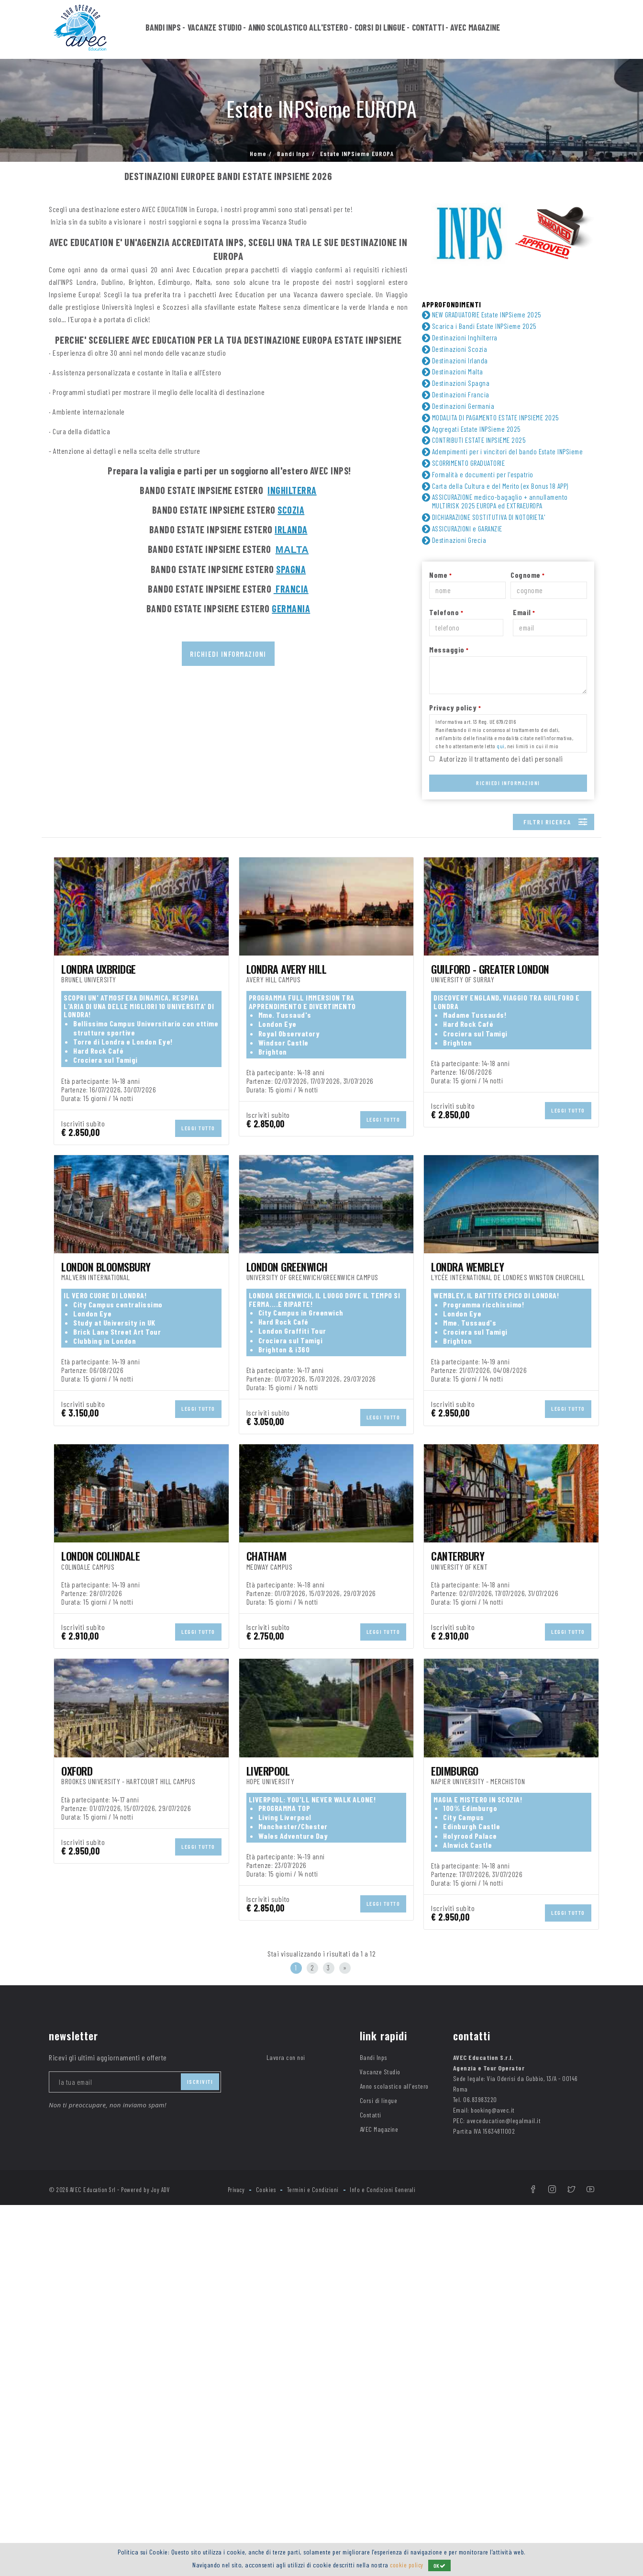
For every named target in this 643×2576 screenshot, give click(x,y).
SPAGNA (291, 569)
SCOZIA (290, 510)
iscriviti (200, 2452)
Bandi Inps (163, 29)
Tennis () (219, 1186)
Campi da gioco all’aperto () (388, 1109)
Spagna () (496, 1012)
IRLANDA (291, 529)
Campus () (77, 1054)
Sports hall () (367, 1173)
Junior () (76, 917)
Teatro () (73, 1186)
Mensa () (354, 1147)
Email (524, 625)
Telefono (446, 625)
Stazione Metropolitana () (519, 1173)
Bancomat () (359, 1096)
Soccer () (220, 1173)
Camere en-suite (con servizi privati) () (245, 1113)
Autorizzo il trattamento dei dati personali (501, 772)
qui (501, 759)
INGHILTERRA (292, 490)
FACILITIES (66, 1083)
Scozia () (354, 1012)
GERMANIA (291, 608)
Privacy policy (455, 721)
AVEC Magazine (475, 29)
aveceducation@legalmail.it (503, 2491)
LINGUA (60, 940)
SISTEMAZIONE (72, 1041)
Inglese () (217, 953)
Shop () (71, 1173)
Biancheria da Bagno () (522, 1096)
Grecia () (353, 999)
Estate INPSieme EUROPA (357, 153)
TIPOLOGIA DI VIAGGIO (84, 867)
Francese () (78, 953)
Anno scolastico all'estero (298, 29)
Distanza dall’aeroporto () (247, 1134)
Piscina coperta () (234, 1160)
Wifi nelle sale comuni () (385, 1186)
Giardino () (497, 1134)
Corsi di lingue (380, 29)
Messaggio (449, 663)
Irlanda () (74, 1012)
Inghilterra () (501, 999)
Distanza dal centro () (100, 1134)
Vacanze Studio (215, 29)
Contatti (428, 29)
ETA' (55, 904)
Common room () (507, 1109)
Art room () (217, 1096)
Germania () (219, 999)
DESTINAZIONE (72, 986)
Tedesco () (496, 953)
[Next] (345, 2339)
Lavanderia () (87, 1147)
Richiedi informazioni (228, 654)
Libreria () (217, 1147)
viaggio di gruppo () (93, 880)
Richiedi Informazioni (508, 796)
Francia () (75, 999)
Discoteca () (504, 1121)
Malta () (212, 1012)
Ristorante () (360, 1160)
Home (258, 153)
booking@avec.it (493, 2481)
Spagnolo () (358, 953)
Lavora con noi (285, 2428)
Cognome (527, 588)
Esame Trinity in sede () (383, 1134)
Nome (440, 588)
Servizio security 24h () (523, 1160)
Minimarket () (506, 1147)
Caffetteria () (85, 1109)
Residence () (361, 1054)
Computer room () (369, 1121)
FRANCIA (291, 589)
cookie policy (407, 2565)
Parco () (72, 1160)
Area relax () (79, 1096)
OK (440, 2565)
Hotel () (211, 1054)
